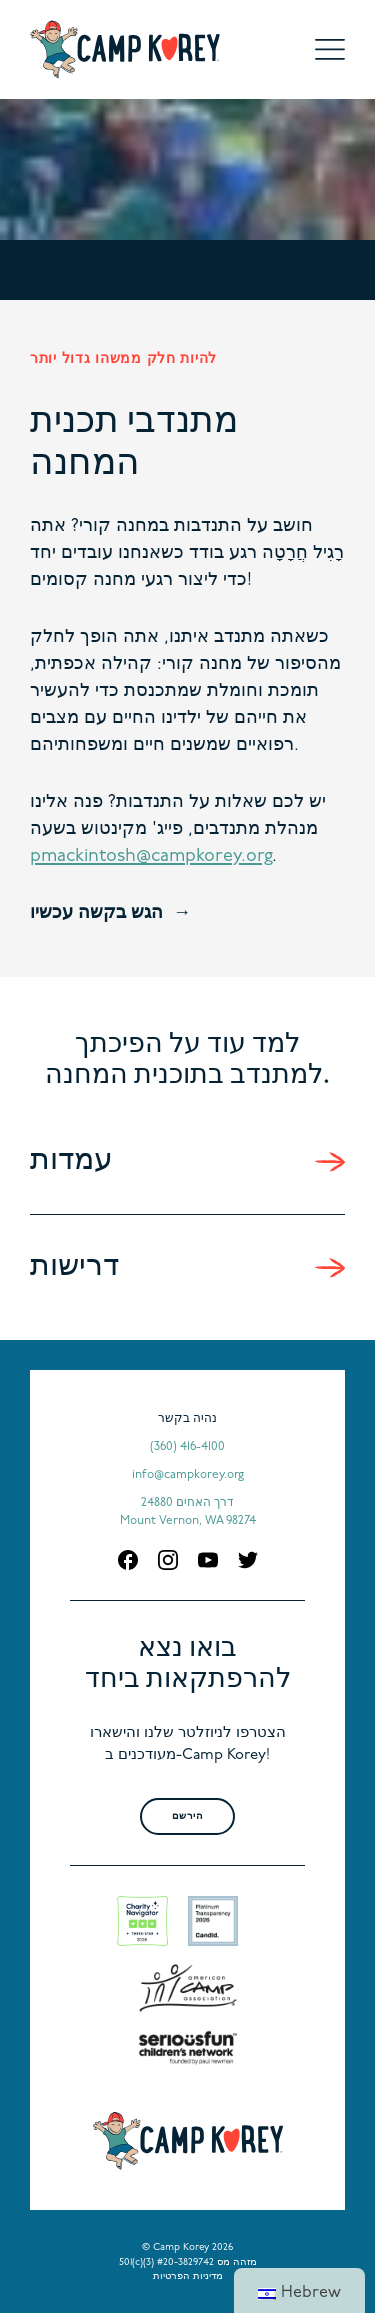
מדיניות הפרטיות (188, 2276)
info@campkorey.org (188, 1475)
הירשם (188, 1816)
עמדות (71, 1161)
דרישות (74, 1267)
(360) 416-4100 (187, 1447)
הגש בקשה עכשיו (96, 913)
